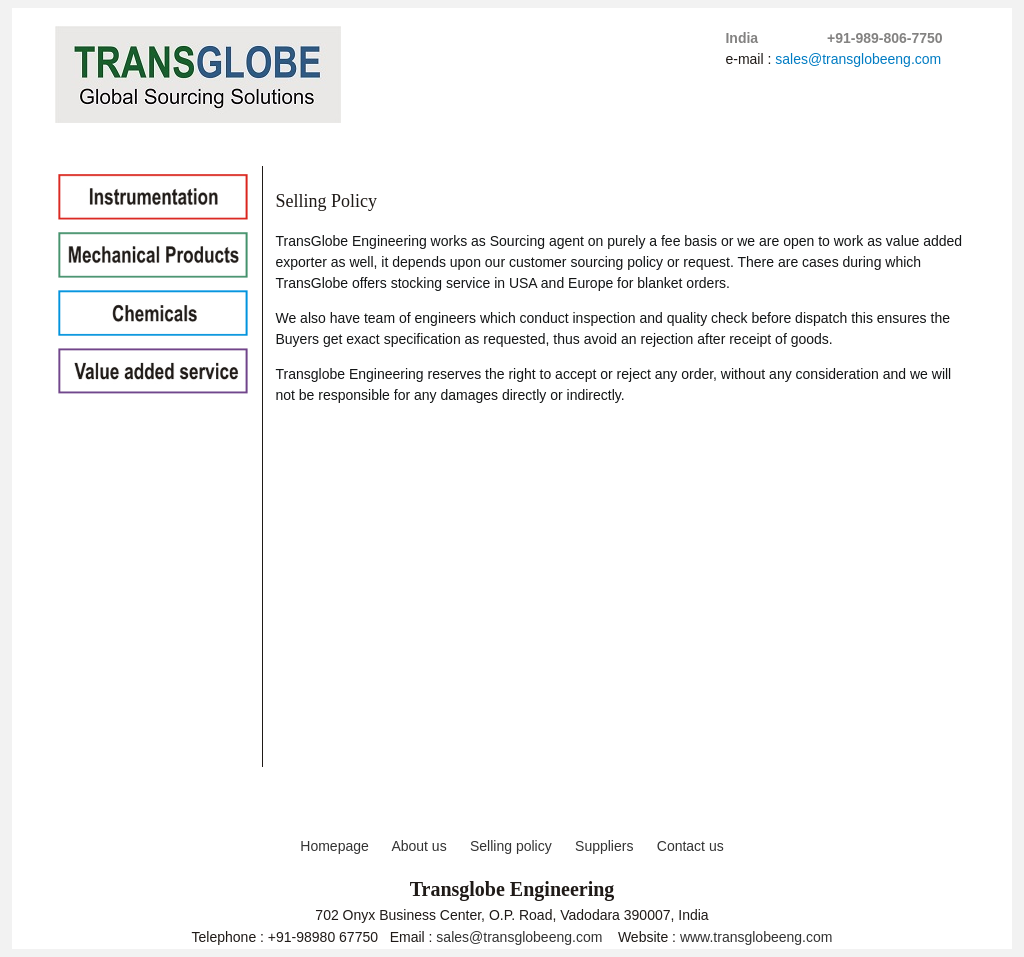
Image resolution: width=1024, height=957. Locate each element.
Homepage (334, 846)
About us (418, 846)
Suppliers (604, 846)
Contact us (690, 846)
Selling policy (511, 846)
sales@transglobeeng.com (858, 59)
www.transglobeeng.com (756, 937)
